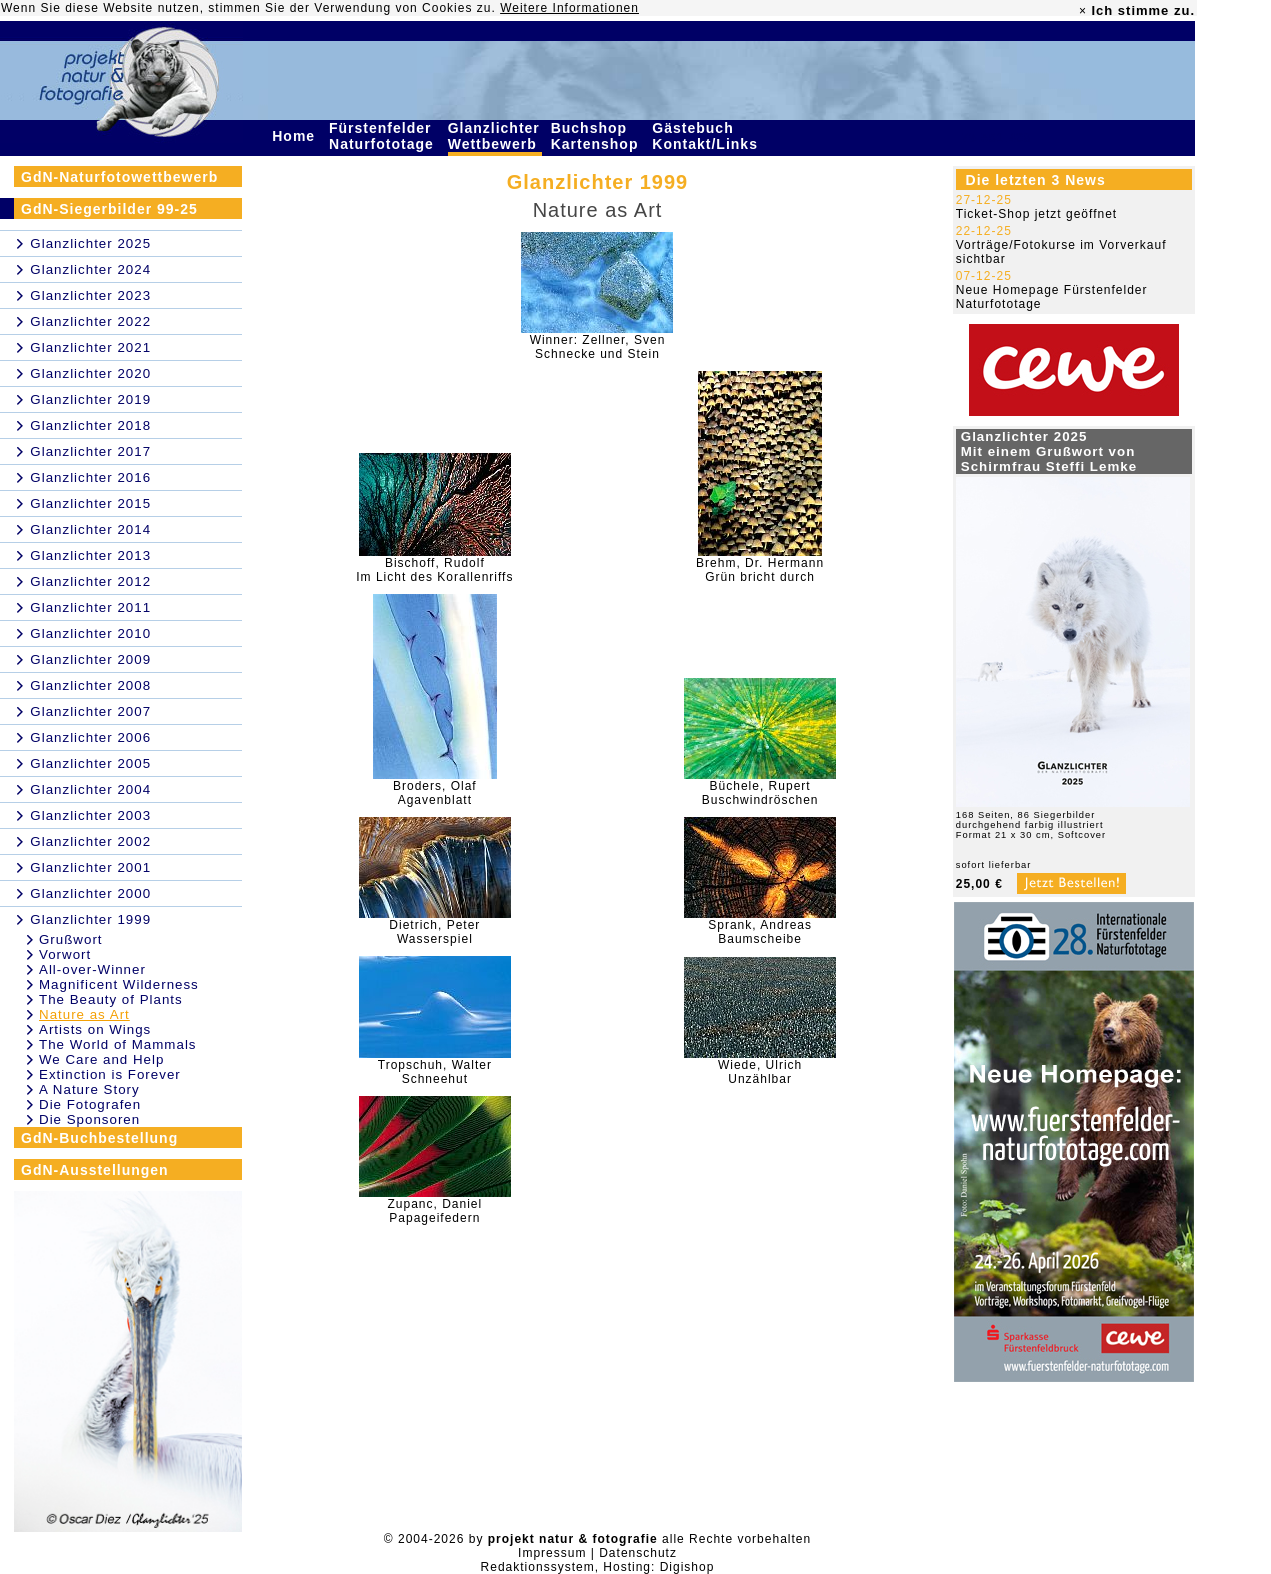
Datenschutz (638, 1553)
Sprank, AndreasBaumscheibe (760, 932)
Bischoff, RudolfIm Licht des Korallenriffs (434, 570)
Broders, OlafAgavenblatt (435, 793)
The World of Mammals (118, 1044)
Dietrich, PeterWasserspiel (434, 932)
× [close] (1083, 11)
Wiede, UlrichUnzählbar (760, 1072)
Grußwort (71, 939)
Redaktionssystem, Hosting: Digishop (598, 1567)
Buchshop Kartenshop (597, 136)
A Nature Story (89, 1089)
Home (296, 136)
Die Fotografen (90, 1104)
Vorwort (65, 954)
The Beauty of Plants (111, 999)
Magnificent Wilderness (119, 984)
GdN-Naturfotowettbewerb (119, 177)
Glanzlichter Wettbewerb (495, 136)
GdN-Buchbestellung (99, 1138)
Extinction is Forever (110, 1074)
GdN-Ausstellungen (95, 1170)
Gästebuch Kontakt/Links (707, 136)
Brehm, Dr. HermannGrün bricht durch (760, 570)
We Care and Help (101, 1059)
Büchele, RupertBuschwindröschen (760, 793)
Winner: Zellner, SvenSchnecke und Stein (598, 347)
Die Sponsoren (89, 1119)
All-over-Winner (92, 969)
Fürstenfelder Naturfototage (384, 136)
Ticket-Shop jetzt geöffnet (1036, 214)
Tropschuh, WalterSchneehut (435, 1072)
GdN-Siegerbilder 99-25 (109, 209)
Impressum (552, 1553)
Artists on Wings (95, 1029)
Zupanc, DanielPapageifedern (434, 1211)
